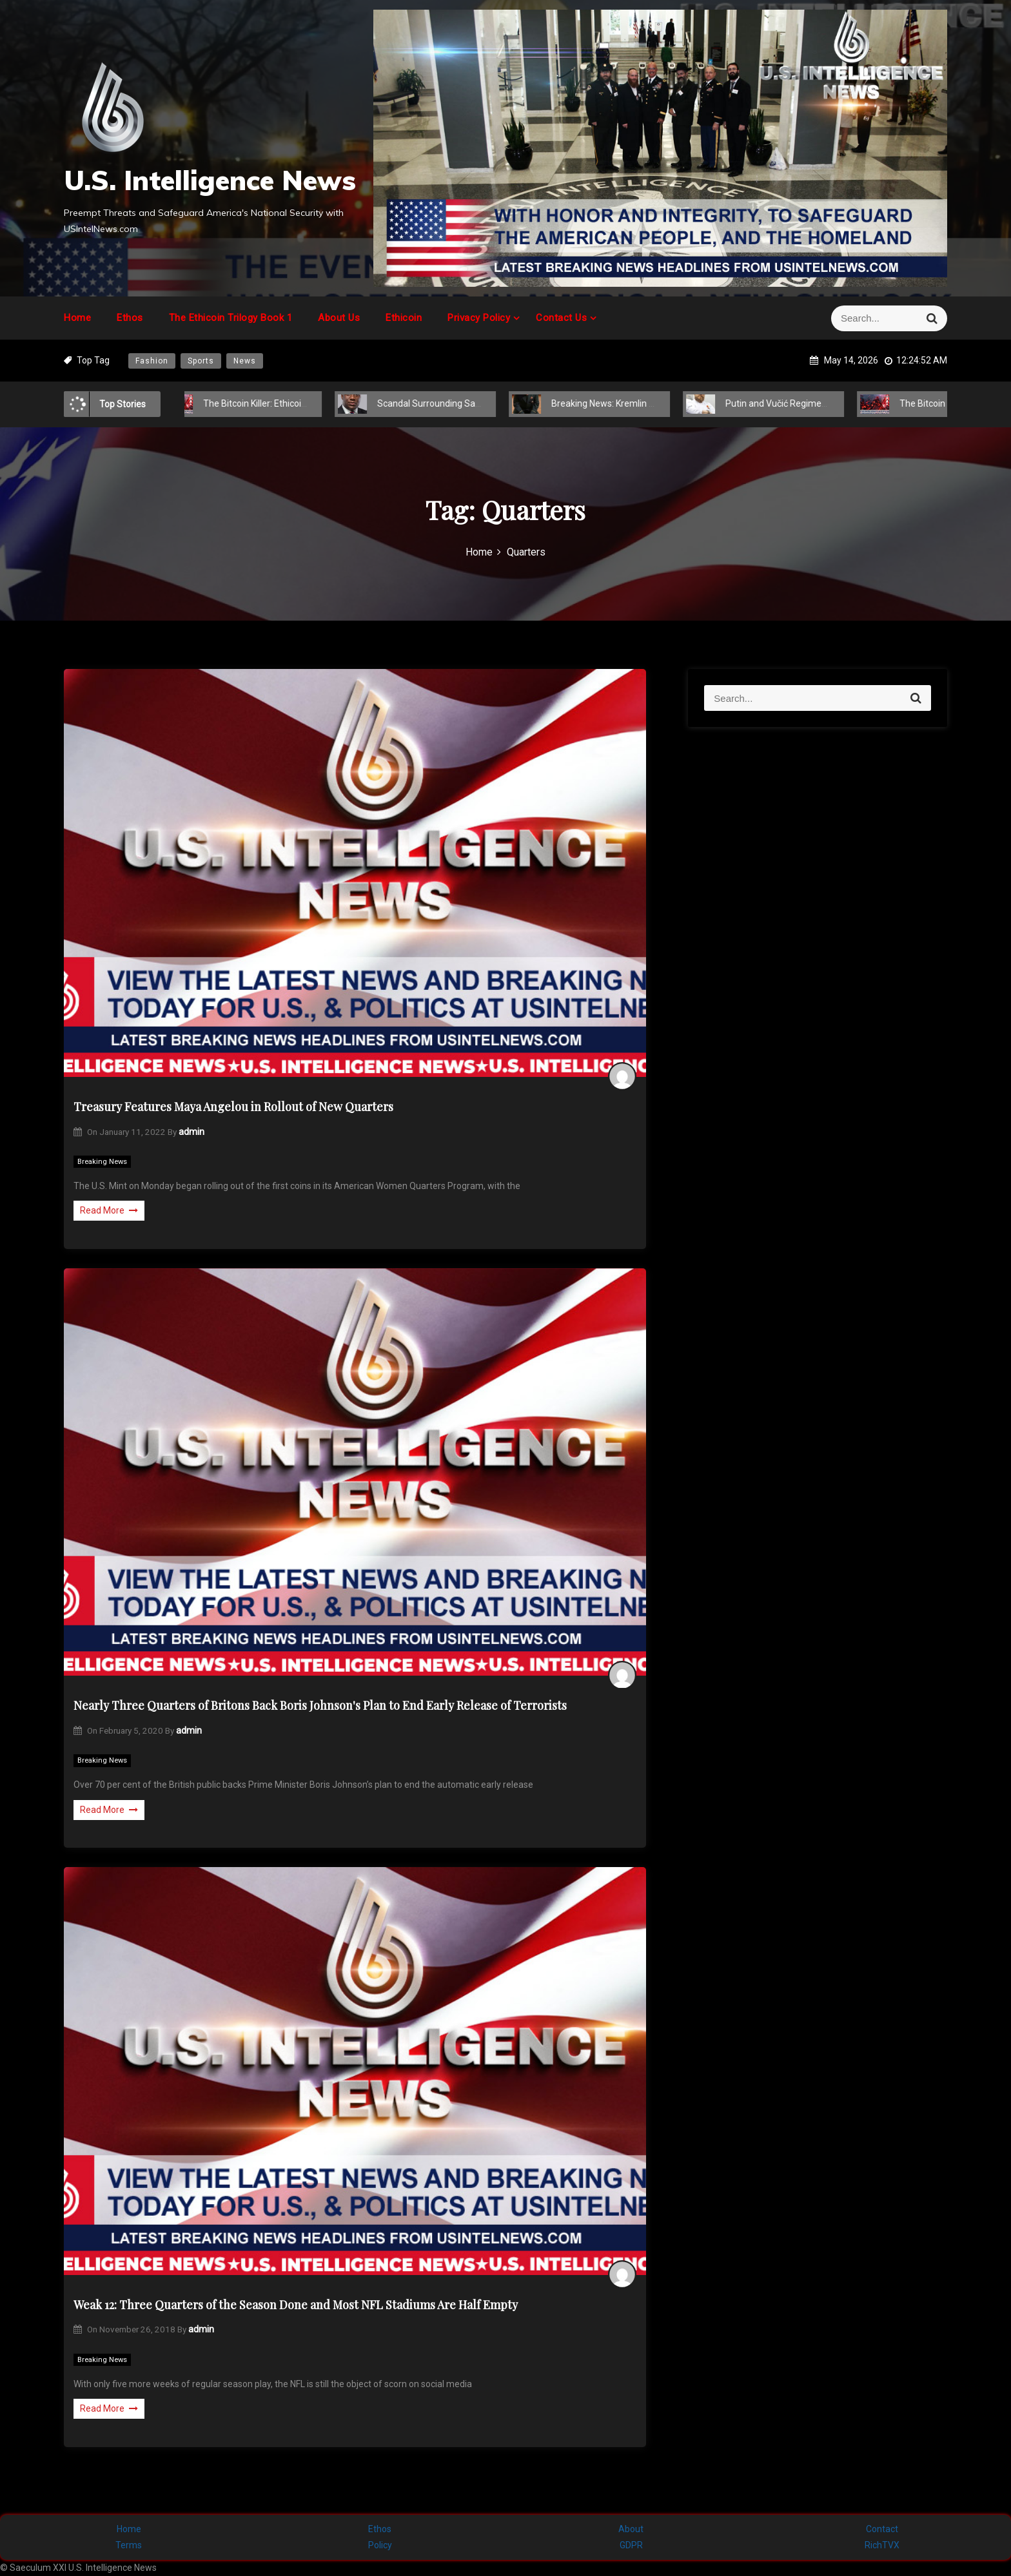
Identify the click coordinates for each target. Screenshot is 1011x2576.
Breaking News (102, 1161)
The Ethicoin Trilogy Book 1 (231, 318)
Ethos (130, 318)
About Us (339, 318)
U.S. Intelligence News (210, 180)
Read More (109, 1210)
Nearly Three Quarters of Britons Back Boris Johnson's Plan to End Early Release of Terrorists (320, 1705)
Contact (882, 2529)
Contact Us (561, 318)
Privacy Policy (478, 318)
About (630, 2529)
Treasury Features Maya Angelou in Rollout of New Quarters (233, 1106)
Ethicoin (404, 318)
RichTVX (882, 2545)
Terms (128, 2545)
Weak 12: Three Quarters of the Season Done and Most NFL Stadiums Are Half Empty (296, 2304)
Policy (380, 2545)
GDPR (631, 2545)
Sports (201, 360)
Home (77, 318)
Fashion (151, 360)
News (244, 360)
